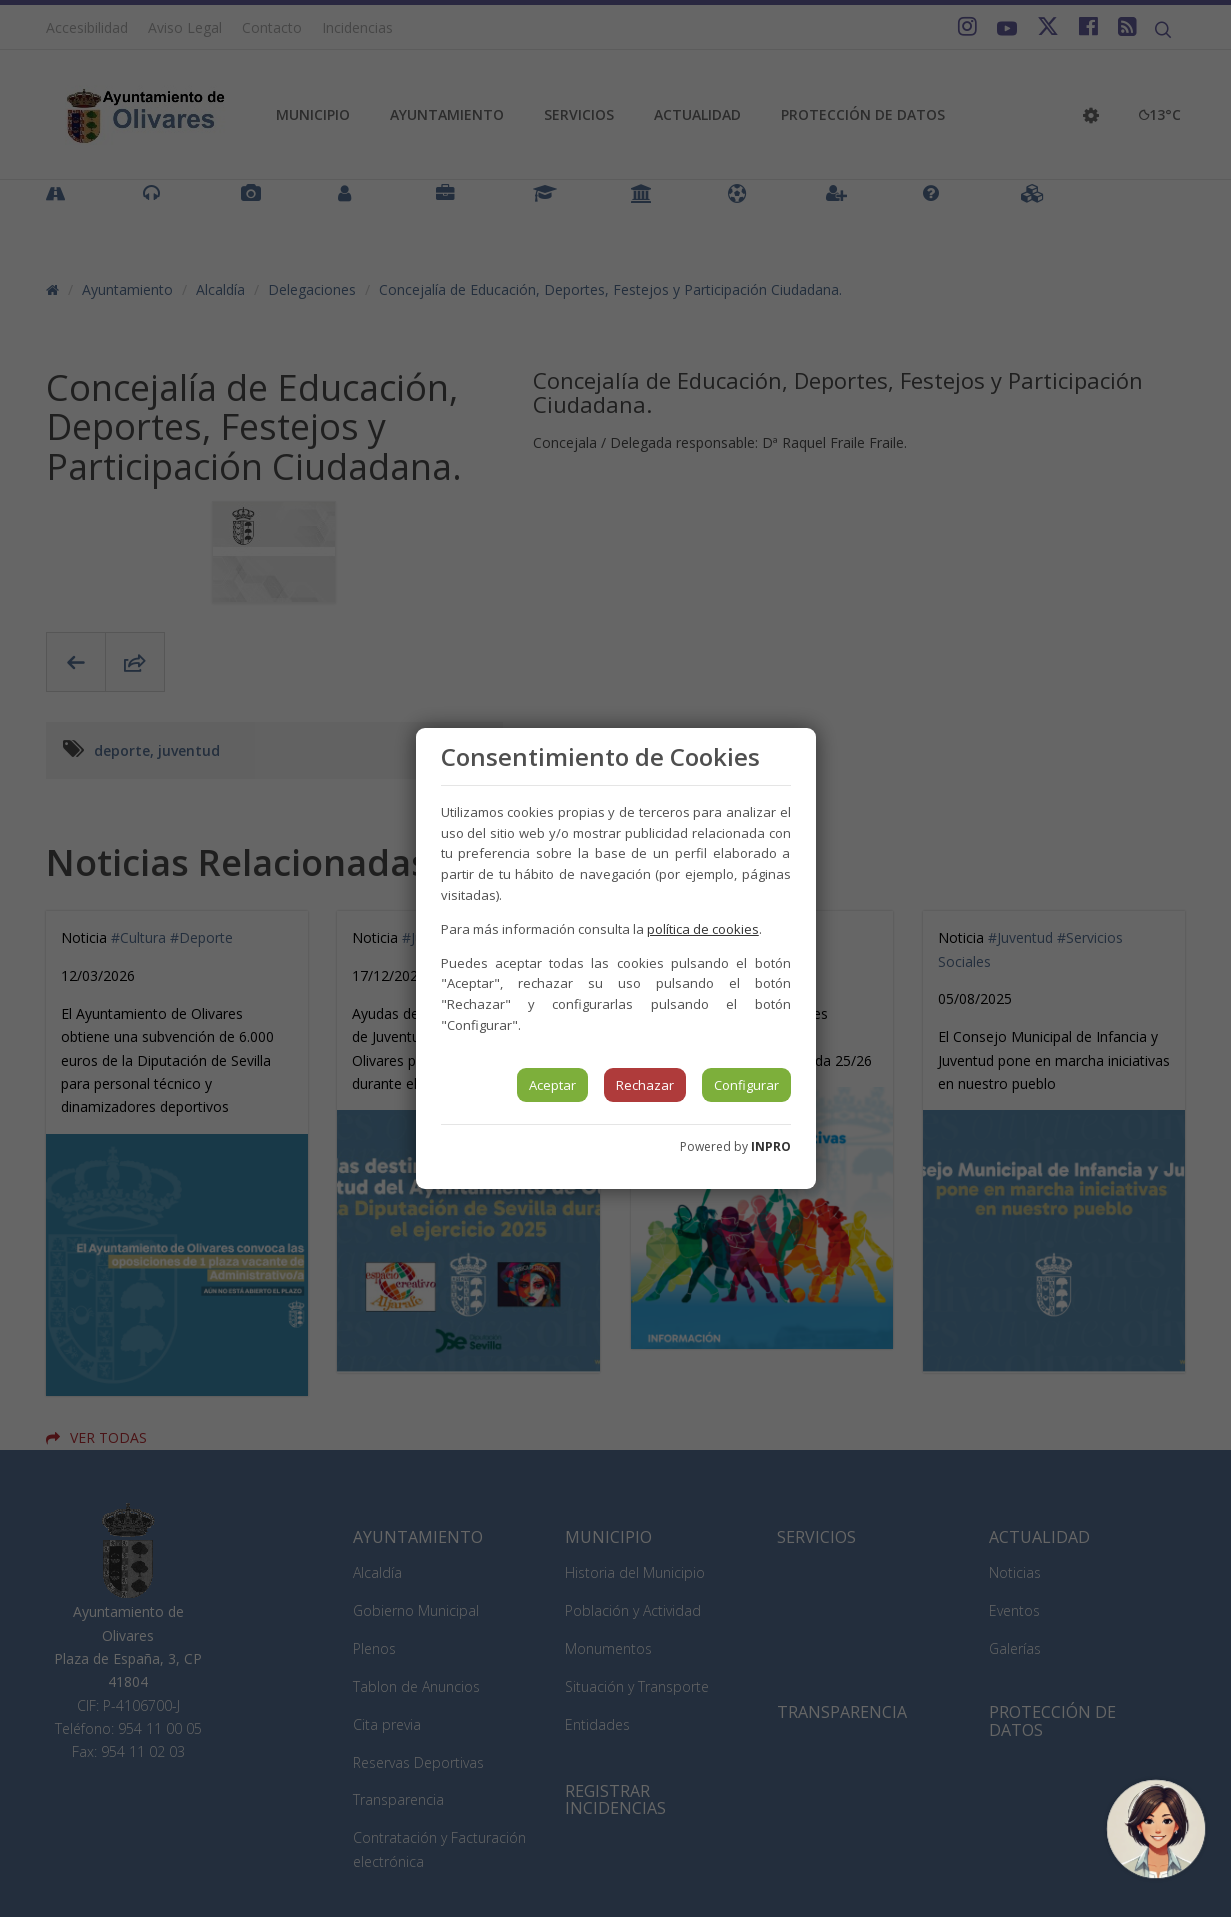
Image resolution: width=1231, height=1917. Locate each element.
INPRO (771, 1146)
